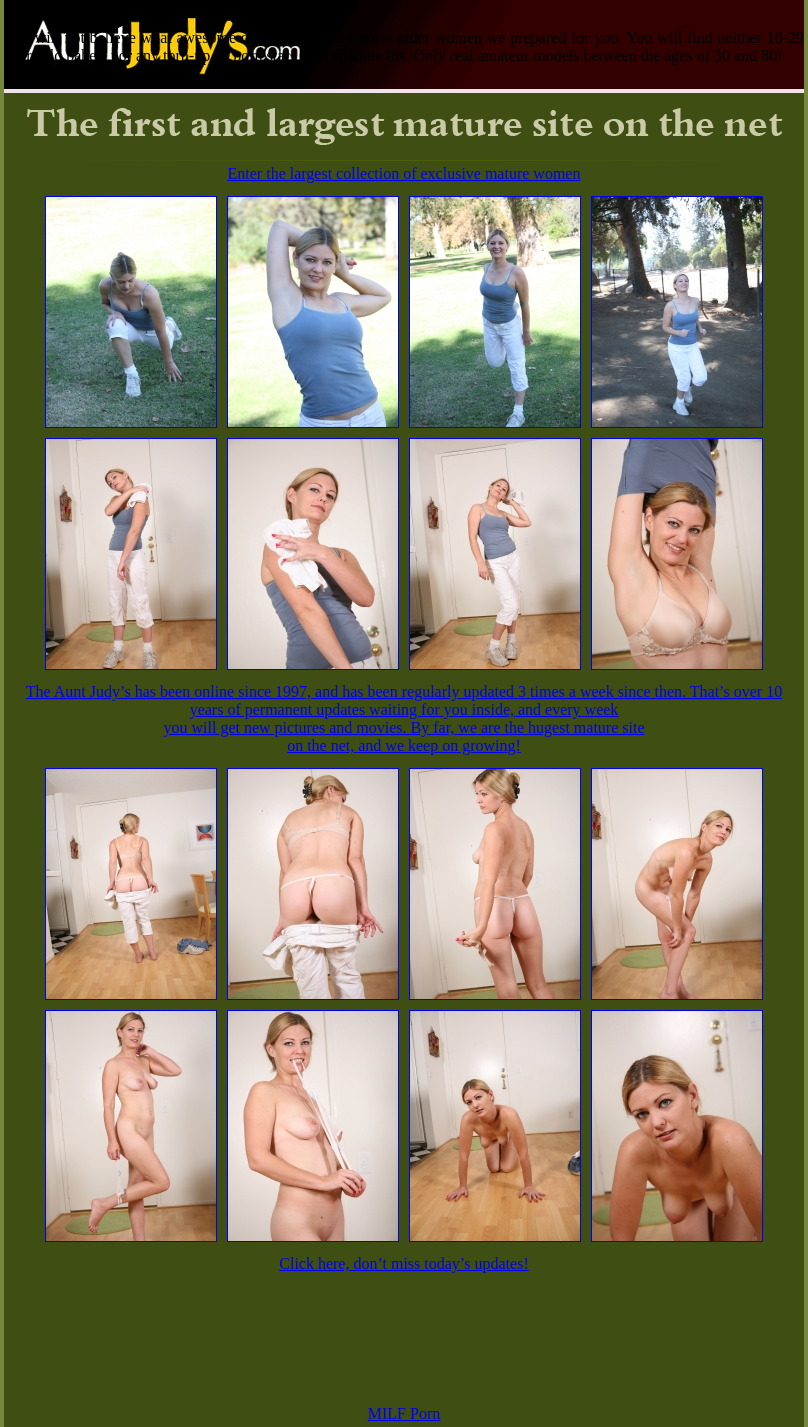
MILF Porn (404, 1413)
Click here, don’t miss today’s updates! (403, 1263)
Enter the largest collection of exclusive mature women (404, 173)
